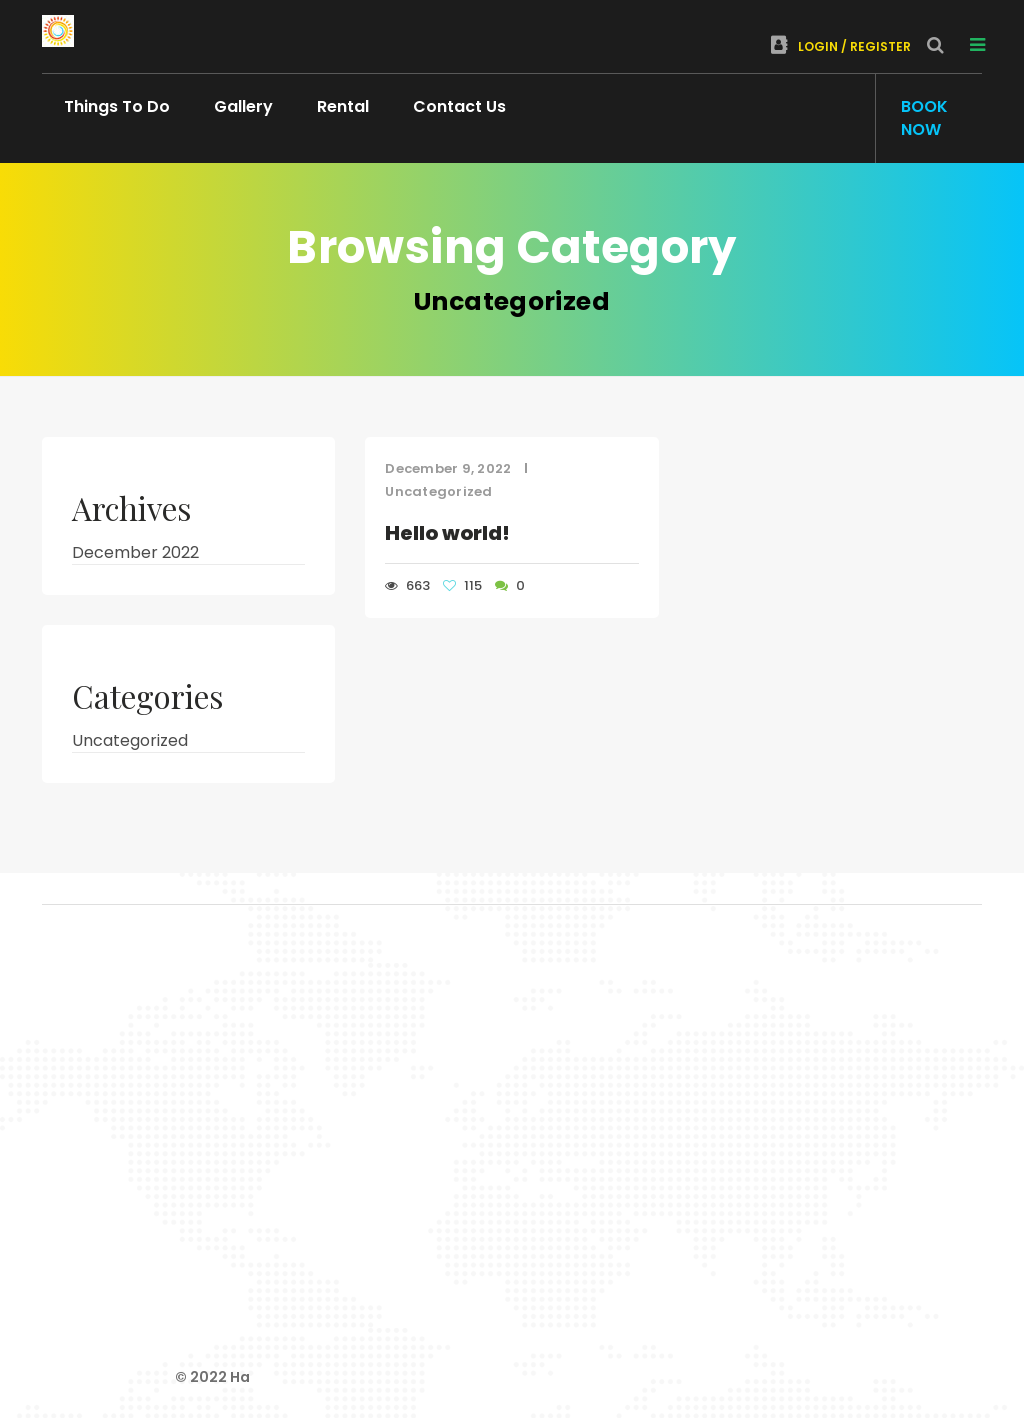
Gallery (243, 106)
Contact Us (459, 106)
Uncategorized (438, 491)
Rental (343, 106)
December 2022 (135, 552)
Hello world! (447, 533)
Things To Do (117, 106)
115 (464, 585)
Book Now (924, 118)
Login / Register (841, 46)
